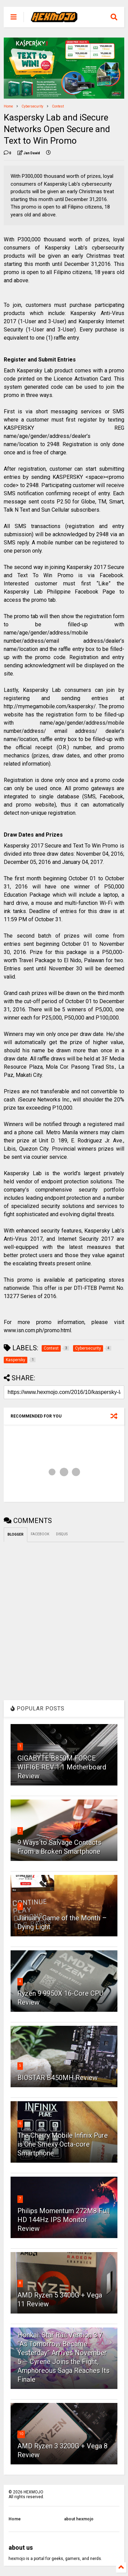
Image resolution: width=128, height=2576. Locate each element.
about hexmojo (79, 2519)
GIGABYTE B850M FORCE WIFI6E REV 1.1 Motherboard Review (61, 1767)
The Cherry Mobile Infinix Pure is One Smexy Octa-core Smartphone (62, 2144)
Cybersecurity (32, 106)
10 (21, 2434)
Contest (58, 106)
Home (8, 106)
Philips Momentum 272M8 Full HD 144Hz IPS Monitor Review (63, 2220)
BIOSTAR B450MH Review (57, 2078)
